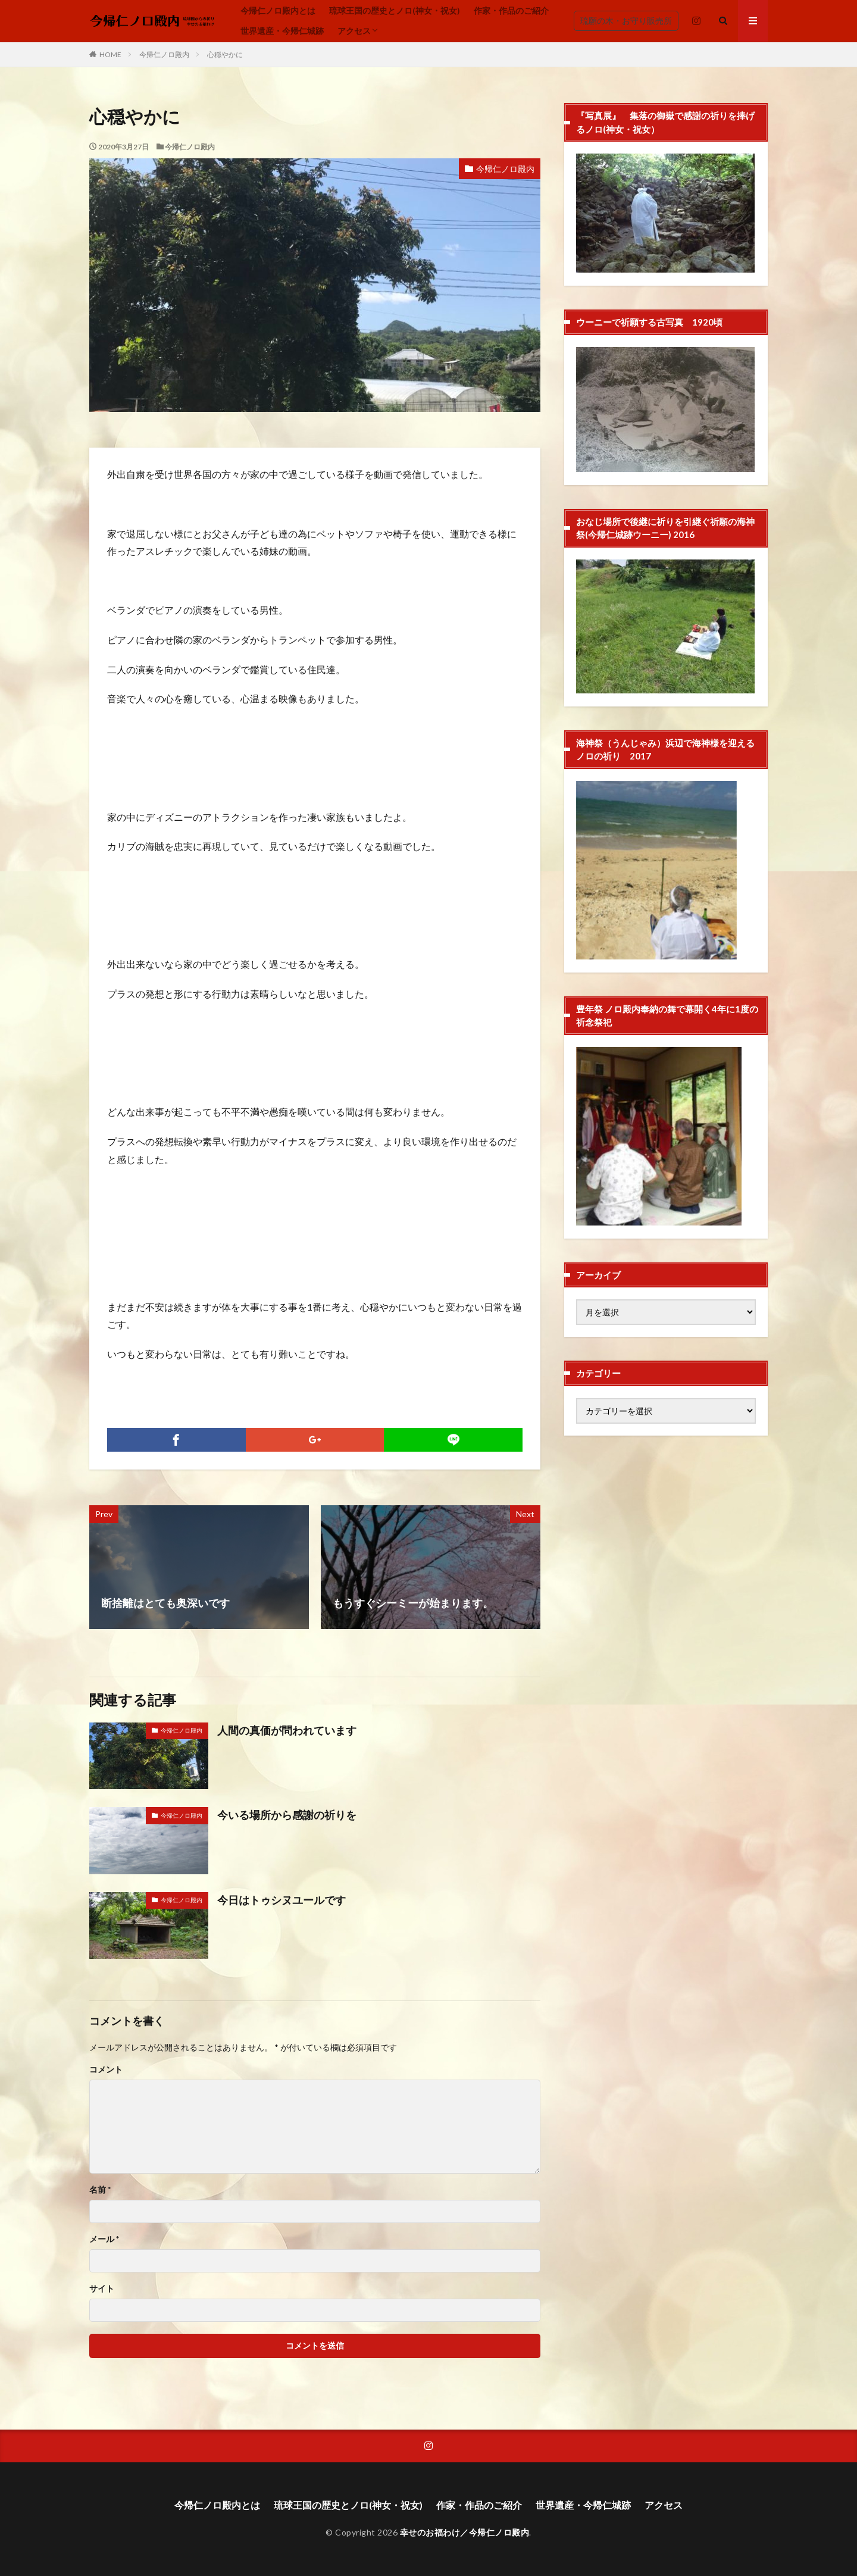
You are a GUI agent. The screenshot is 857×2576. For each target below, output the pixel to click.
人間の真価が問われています (286, 1730)
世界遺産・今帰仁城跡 (282, 31)
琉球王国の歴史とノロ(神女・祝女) (394, 10)
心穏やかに (225, 54)
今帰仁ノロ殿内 (164, 54)
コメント (106, 2069)
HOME (110, 54)
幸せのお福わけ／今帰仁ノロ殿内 (465, 2532)
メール (104, 2239)
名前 (100, 2190)
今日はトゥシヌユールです (281, 1899)
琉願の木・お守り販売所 (626, 20)
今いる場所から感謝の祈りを (286, 1814)
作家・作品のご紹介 (511, 10)
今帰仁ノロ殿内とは (277, 10)
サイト (101, 2288)
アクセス (354, 31)
